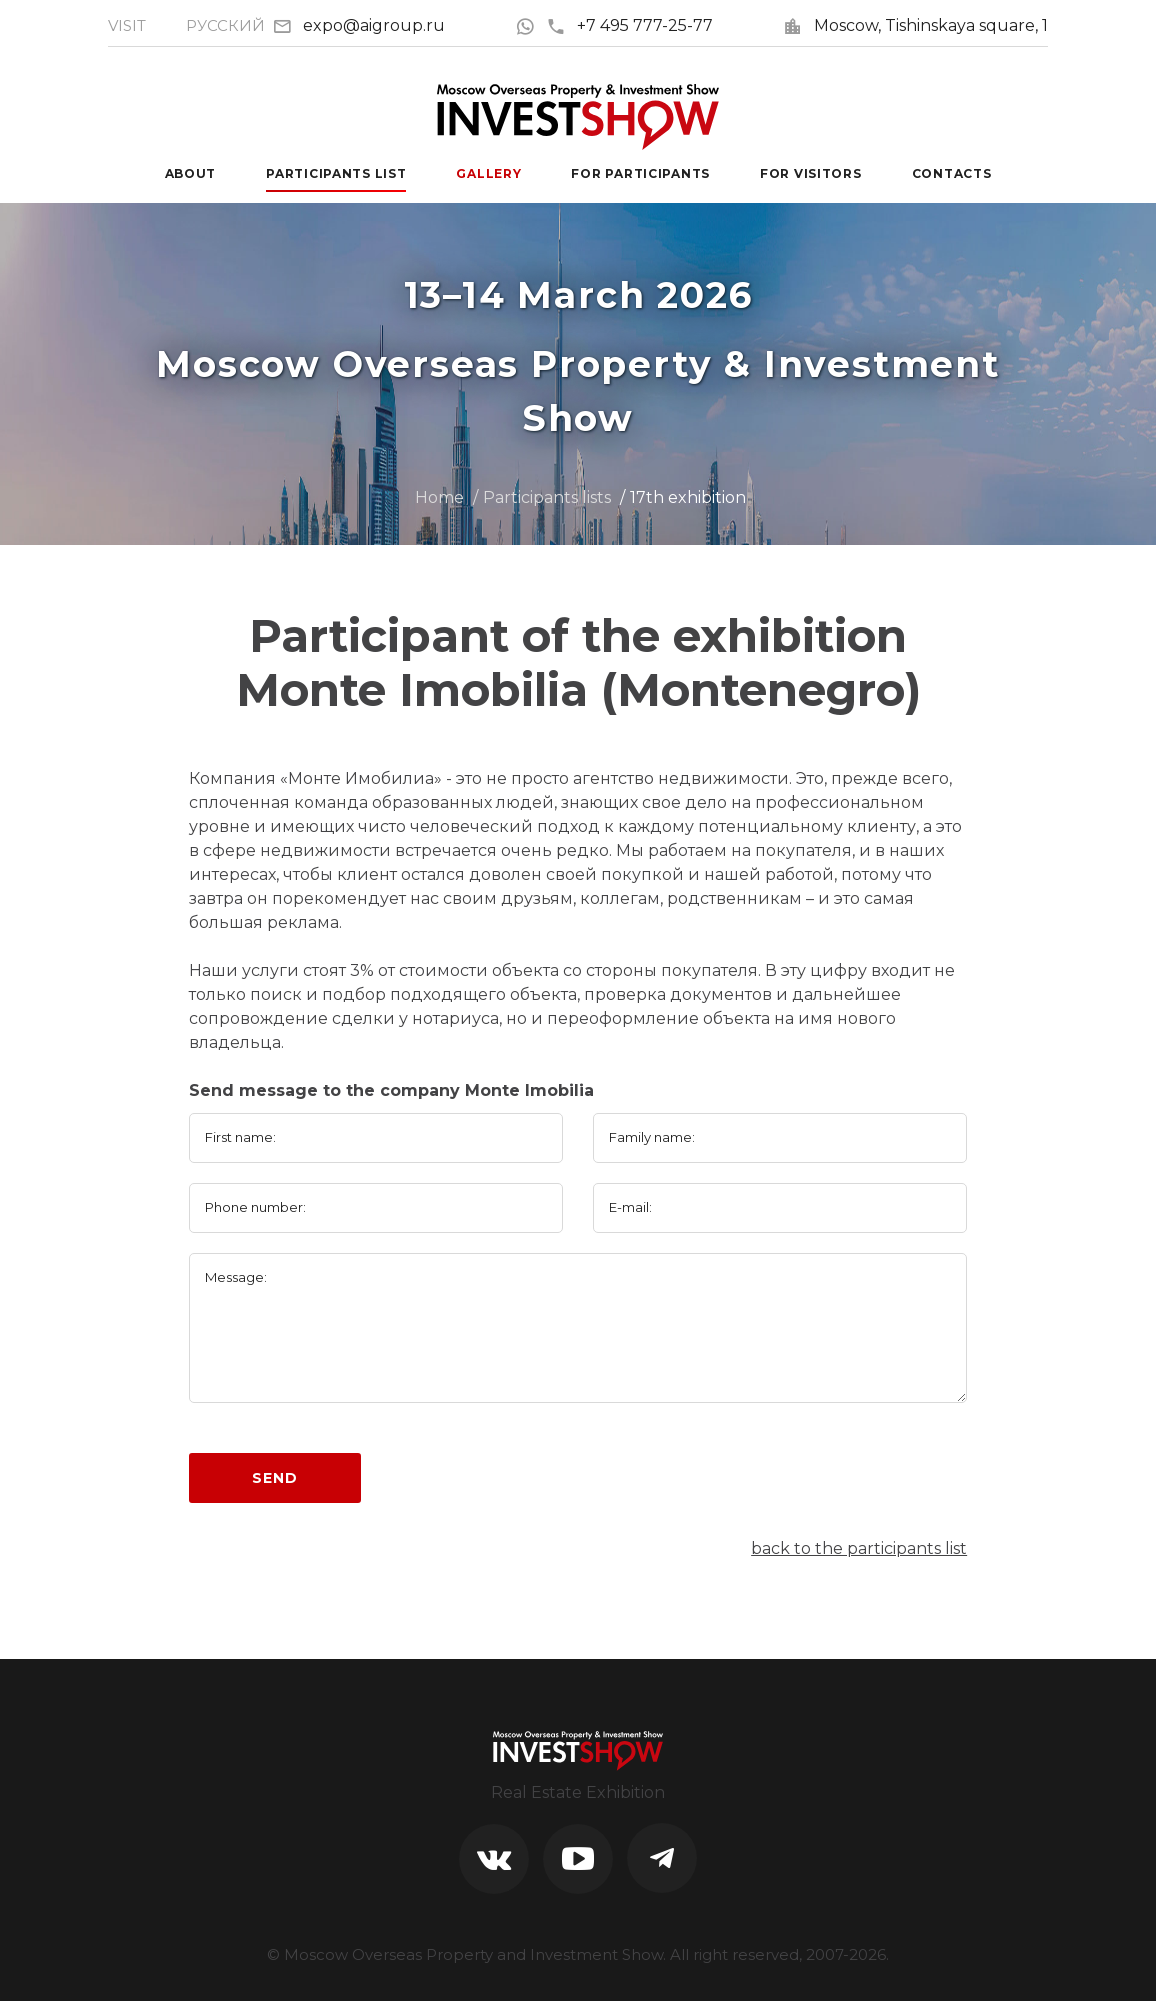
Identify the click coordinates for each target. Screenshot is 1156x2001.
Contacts (952, 173)
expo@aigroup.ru (374, 25)
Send (274, 1478)
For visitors (811, 173)
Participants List (336, 173)
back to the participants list (859, 1548)
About (191, 173)
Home (439, 497)
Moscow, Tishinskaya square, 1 (931, 25)
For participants (640, 173)
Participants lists (547, 497)
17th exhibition (688, 497)
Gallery (488, 173)
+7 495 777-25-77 (629, 25)
